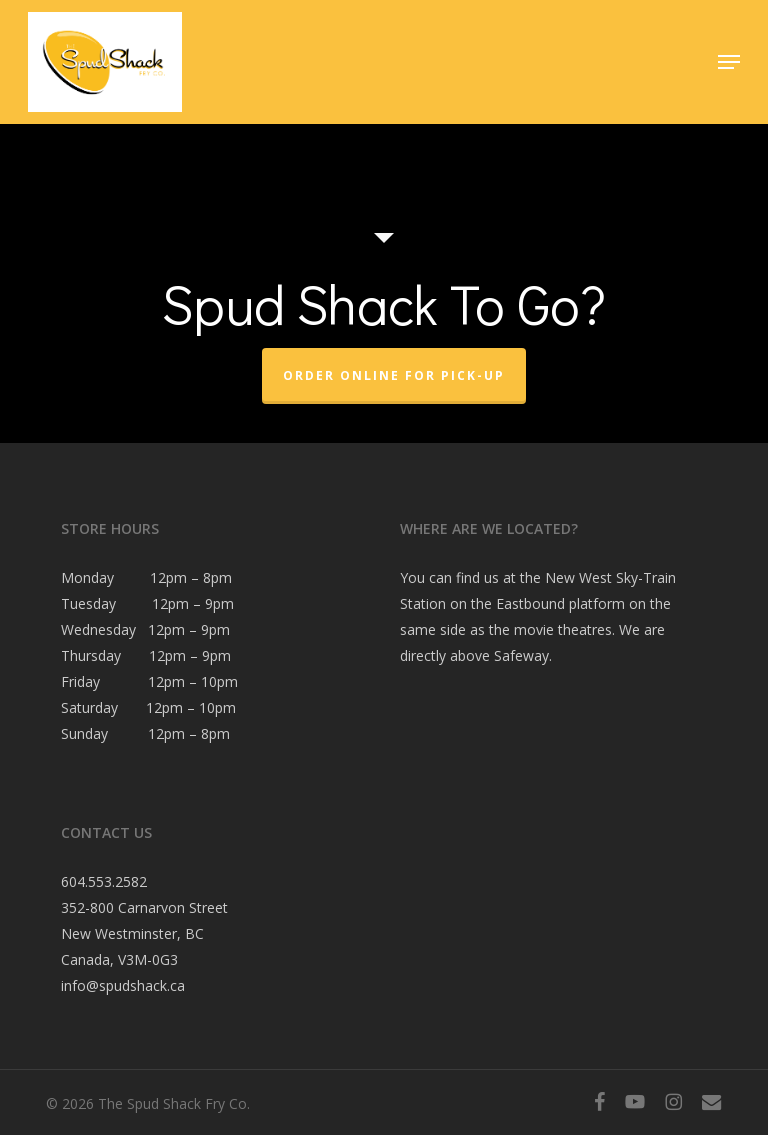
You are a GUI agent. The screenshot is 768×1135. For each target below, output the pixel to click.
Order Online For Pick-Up (394, 375)
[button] (729, 62)
